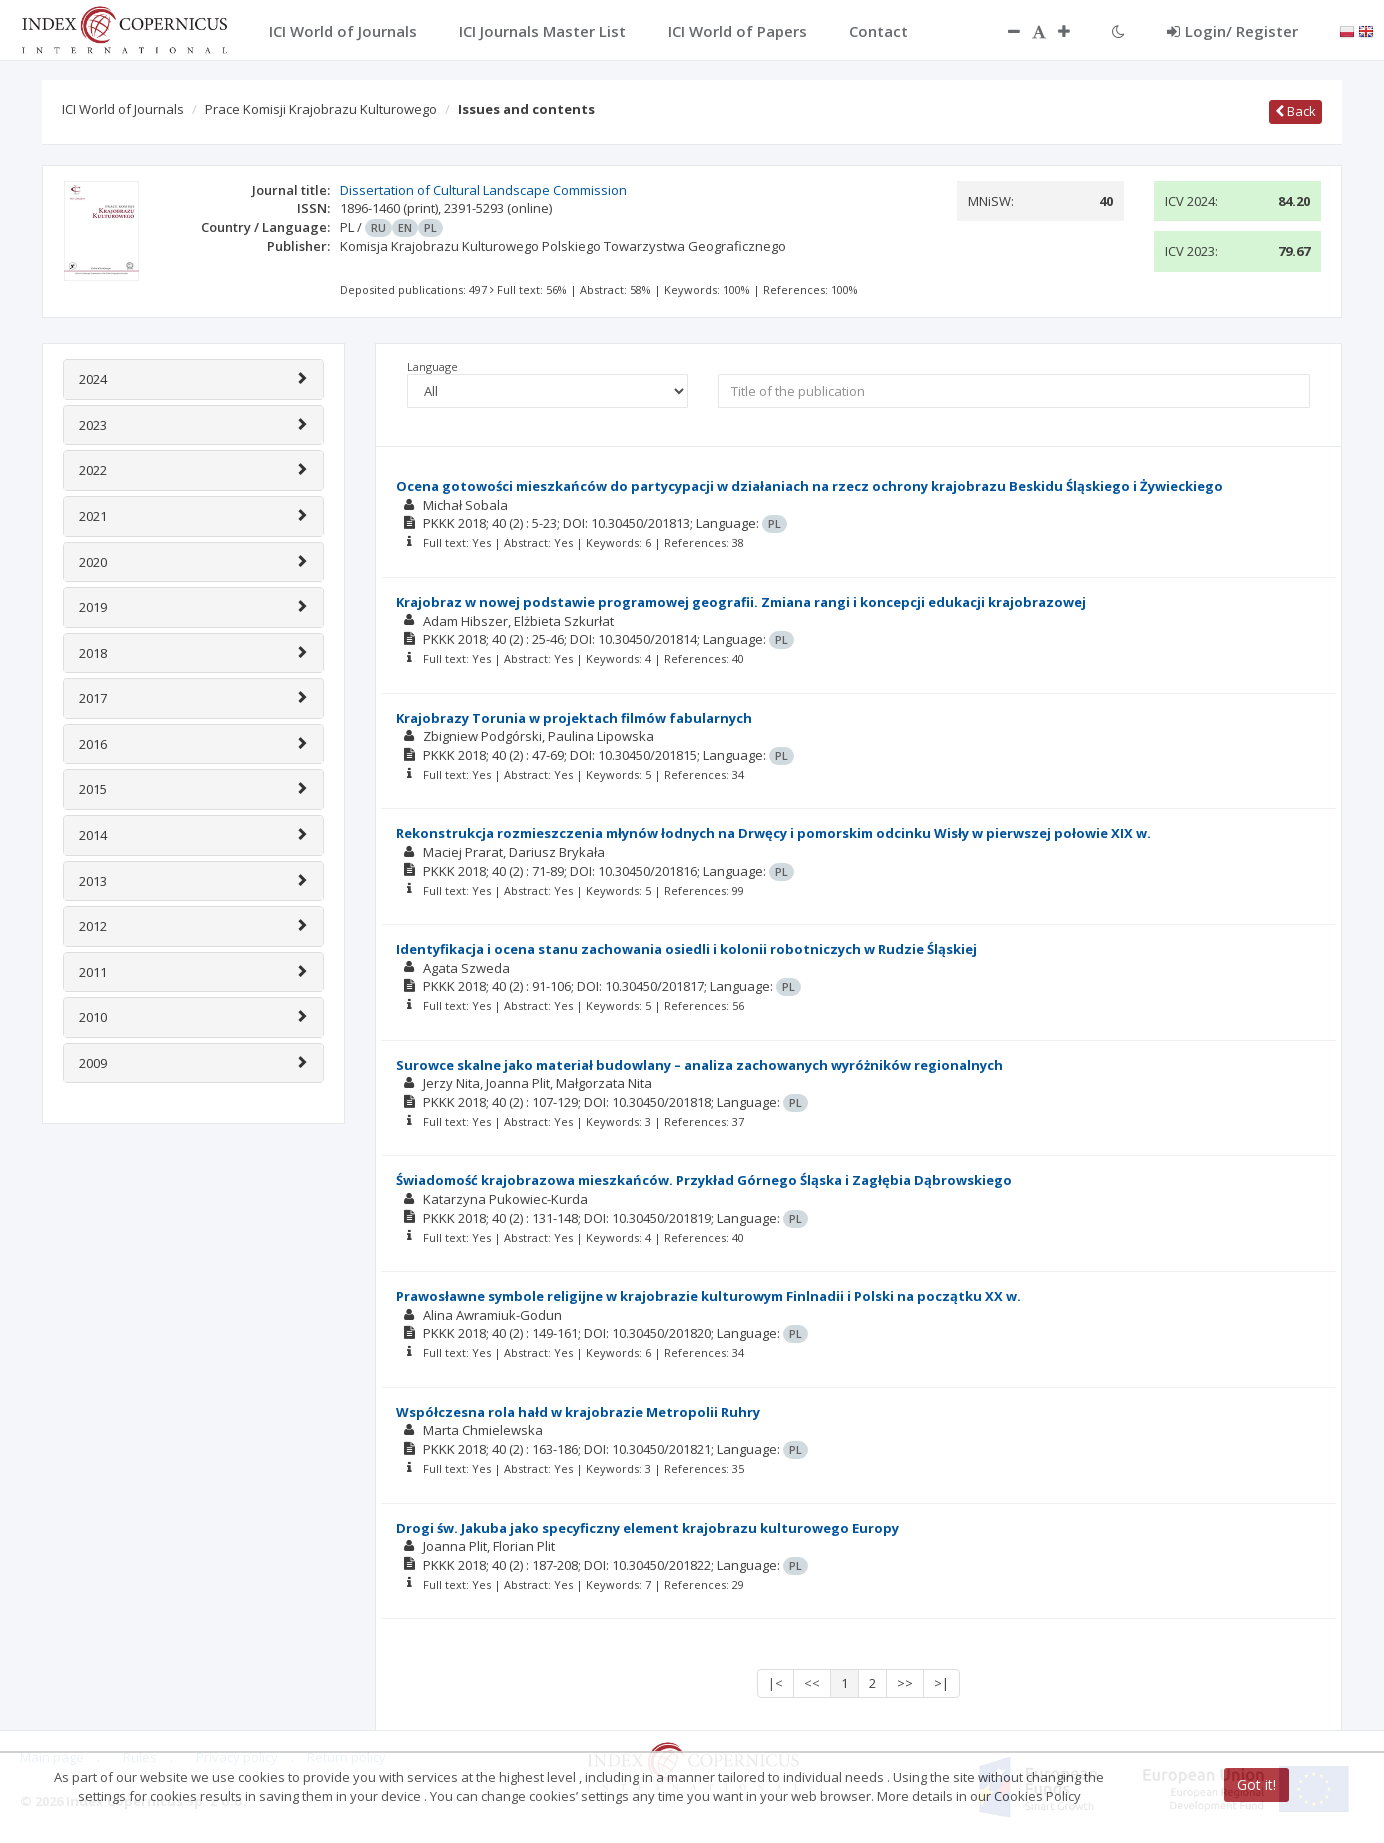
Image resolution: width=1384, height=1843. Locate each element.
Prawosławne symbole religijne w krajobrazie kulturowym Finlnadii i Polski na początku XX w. (708, 1296)
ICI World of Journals (123, 109)
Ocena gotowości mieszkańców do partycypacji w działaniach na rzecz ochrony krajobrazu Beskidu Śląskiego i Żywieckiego (809, 486)
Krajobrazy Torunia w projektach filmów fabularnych (574, 718)
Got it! (1256, 1784)
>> (905, 1683)
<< (812, 1683)
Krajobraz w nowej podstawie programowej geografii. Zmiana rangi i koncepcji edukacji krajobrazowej (741, 602)
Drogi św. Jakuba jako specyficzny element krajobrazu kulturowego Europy (647, 1528)
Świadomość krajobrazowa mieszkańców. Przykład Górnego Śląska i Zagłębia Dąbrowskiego (704, 1180)
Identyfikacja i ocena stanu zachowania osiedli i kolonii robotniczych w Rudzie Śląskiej (686, 949)
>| (941, 1683)
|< (775, 1683)
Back (1295, 111)
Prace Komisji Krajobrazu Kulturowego (321, 109)
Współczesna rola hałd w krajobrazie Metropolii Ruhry (578, 1412)
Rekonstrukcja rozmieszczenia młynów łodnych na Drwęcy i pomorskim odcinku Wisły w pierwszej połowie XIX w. (773, 833)
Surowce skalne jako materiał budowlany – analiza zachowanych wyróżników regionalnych (699, 1065)
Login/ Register (1232, 31)
